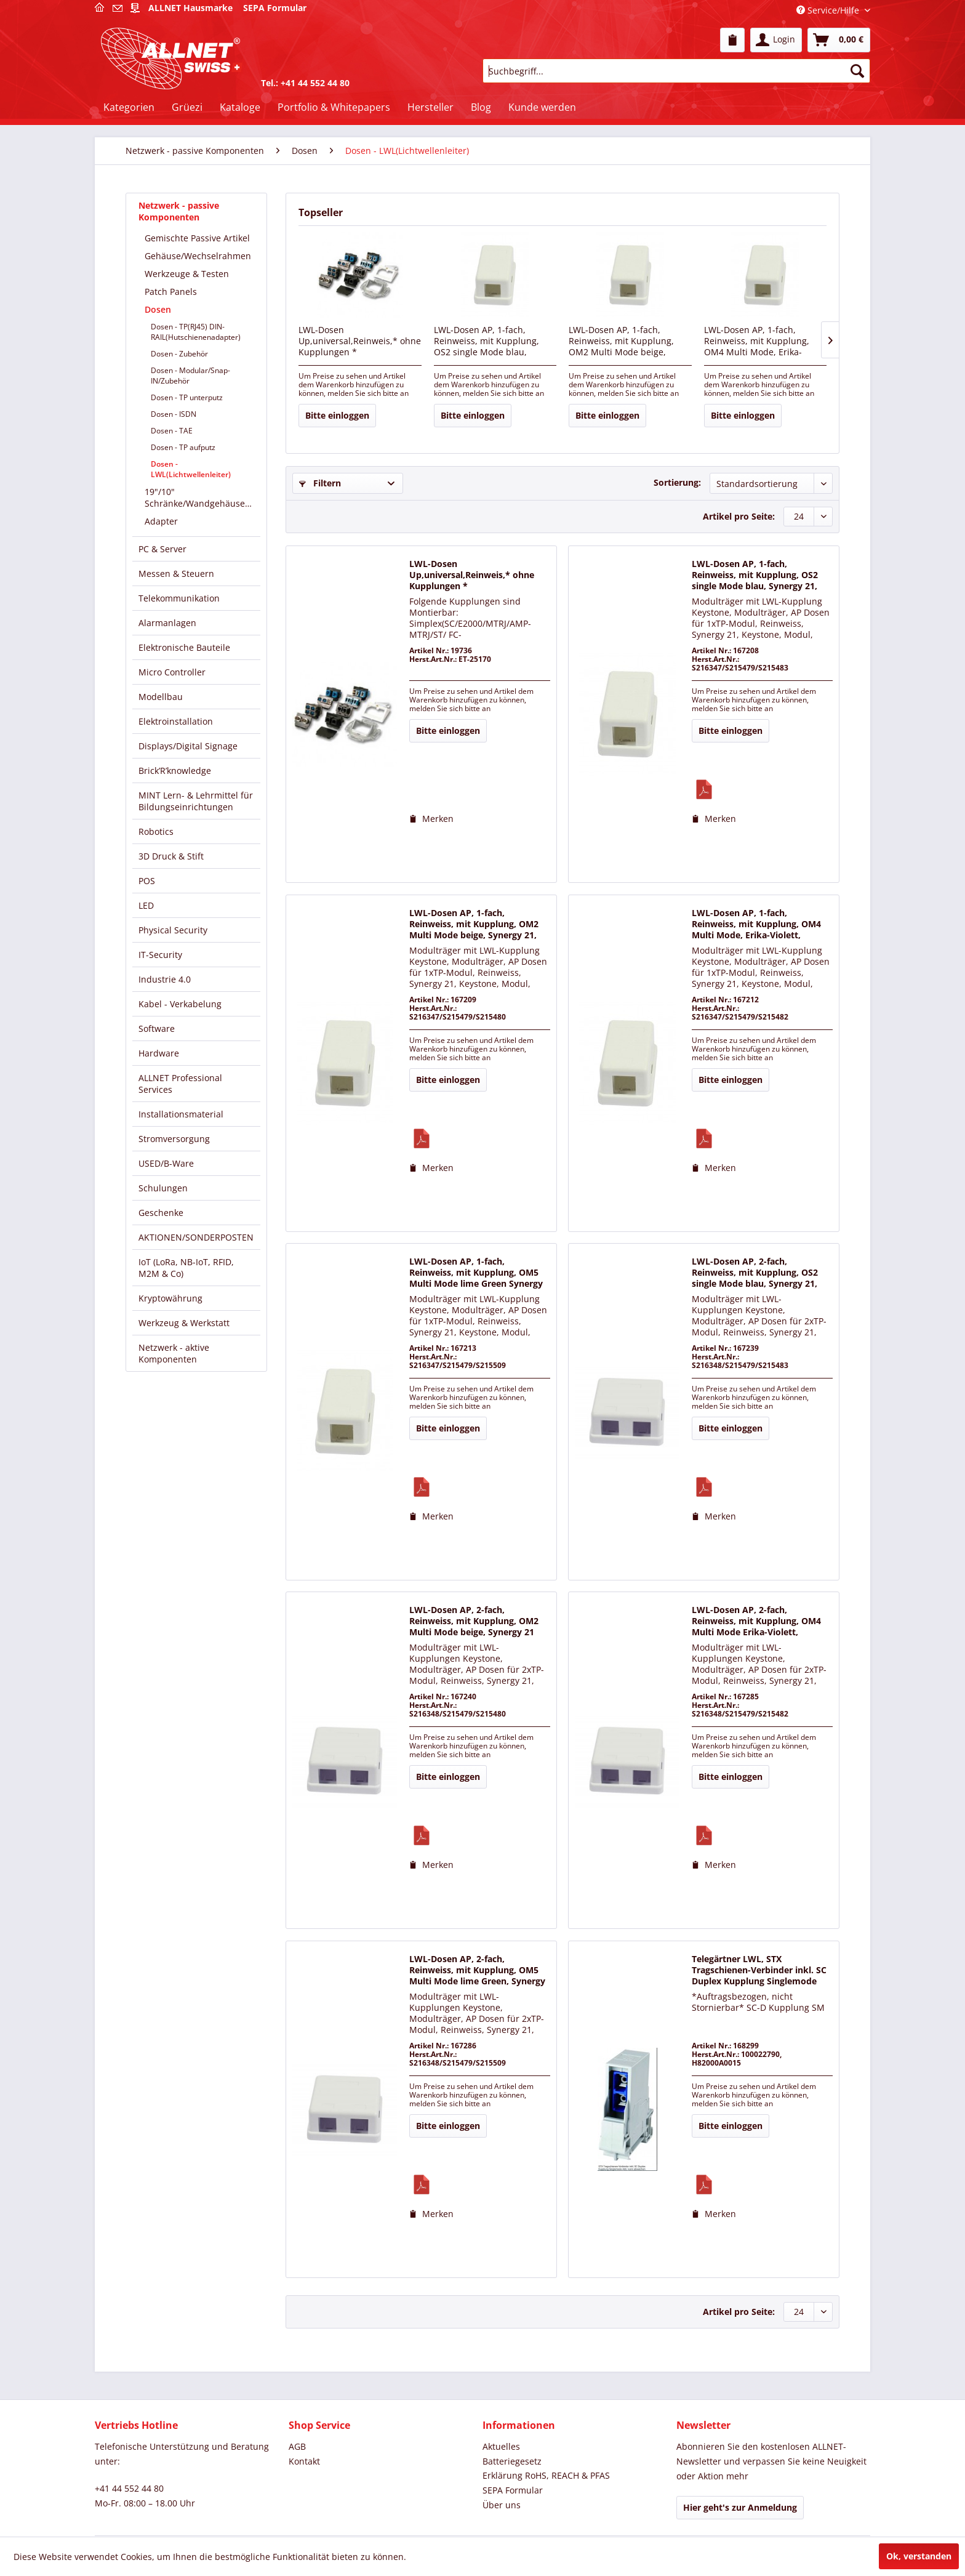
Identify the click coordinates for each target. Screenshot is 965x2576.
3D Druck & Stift (171, 856)
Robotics (156, 831)
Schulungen (163, 1188)
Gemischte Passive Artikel (197, 238)
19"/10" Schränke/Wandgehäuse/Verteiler (202, 497)
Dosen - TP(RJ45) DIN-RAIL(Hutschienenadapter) (196, 331)
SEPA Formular (512, 2490)
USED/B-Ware (166, 1163)
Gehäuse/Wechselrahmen (198, 256)
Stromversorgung (174, 1139)
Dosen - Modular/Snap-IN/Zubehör (190, 375)
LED (146, 905)
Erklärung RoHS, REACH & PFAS (546, 2475)
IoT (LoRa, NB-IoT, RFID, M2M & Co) (186, 1267)
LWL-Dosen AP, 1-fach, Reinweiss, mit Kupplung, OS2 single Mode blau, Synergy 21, (486, 341)
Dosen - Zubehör (179, 353)
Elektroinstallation (175, 721)
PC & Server (162, 549)
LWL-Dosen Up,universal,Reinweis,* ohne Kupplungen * (359, 341)
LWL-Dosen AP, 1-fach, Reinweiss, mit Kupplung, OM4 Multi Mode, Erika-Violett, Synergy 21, (756, 341)
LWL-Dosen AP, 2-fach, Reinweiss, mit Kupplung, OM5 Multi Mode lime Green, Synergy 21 (477, 1971)
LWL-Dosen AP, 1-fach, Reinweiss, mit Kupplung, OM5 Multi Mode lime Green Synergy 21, (476, 1273)
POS (146, 881)
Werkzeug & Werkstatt (184, 1323)
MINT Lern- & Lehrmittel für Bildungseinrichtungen (195, 801)
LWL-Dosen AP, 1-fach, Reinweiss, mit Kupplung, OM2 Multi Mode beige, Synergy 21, (621, 341)
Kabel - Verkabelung (180, 1004)
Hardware (158, 1053)
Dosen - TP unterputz (187, 397)
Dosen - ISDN (173, 414)
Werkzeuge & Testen (187, 274)
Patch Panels (171, 291)
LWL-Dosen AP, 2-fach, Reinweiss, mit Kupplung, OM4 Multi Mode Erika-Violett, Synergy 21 (756, 1621)
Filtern (320, 483)
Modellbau (160, 696)
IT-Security (160, 954)
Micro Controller (172, 672)
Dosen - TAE (172, 430)
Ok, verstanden (918, 2556)
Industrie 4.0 (164, 979)
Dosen (158, 309)
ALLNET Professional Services (180, 1083)
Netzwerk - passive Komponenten (178, 211)
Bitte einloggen (337, 415)
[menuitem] (732, 40)
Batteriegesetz (512, 2461)
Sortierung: (677, 482)
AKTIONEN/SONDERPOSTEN (196, 1237)
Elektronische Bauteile (184, 647)
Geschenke (160, 1212)
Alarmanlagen (167, 623)
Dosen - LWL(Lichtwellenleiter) (191, 469)
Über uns (501, 2505)
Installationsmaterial (180, 1114)
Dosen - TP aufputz (183, 447)
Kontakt (304, 2461)
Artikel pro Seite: (739, 516)
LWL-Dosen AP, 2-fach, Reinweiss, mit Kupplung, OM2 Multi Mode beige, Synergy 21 (474, 1621)
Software (156, 1028)
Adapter (161, 521)
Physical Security (172, 930)
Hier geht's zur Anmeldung (740, 2507)
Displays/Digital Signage (188, 746)
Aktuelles (501, 2446)
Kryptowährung (170, 1298)
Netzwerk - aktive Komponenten (173, 1353)
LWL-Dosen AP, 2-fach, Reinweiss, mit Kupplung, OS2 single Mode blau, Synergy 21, (755, 1272)
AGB (297, 2446)
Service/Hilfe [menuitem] (829, 10)
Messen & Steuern (176, 573)
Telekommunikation (179, 598)
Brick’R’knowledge (174, 770)
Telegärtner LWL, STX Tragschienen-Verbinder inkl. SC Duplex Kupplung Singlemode (759, 1970)
